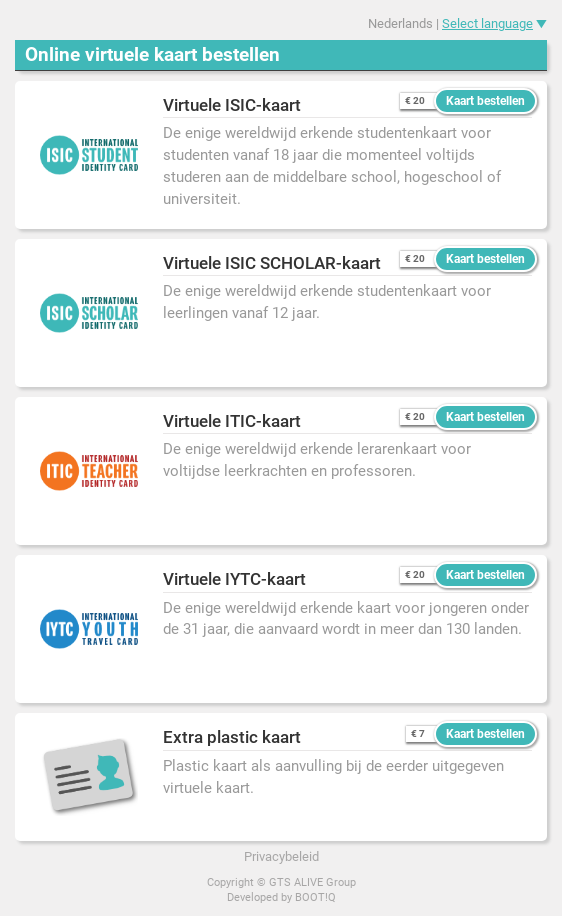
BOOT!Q (315, 897)
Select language (487, 23)
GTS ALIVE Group (312, 882)
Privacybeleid (281, 856)
